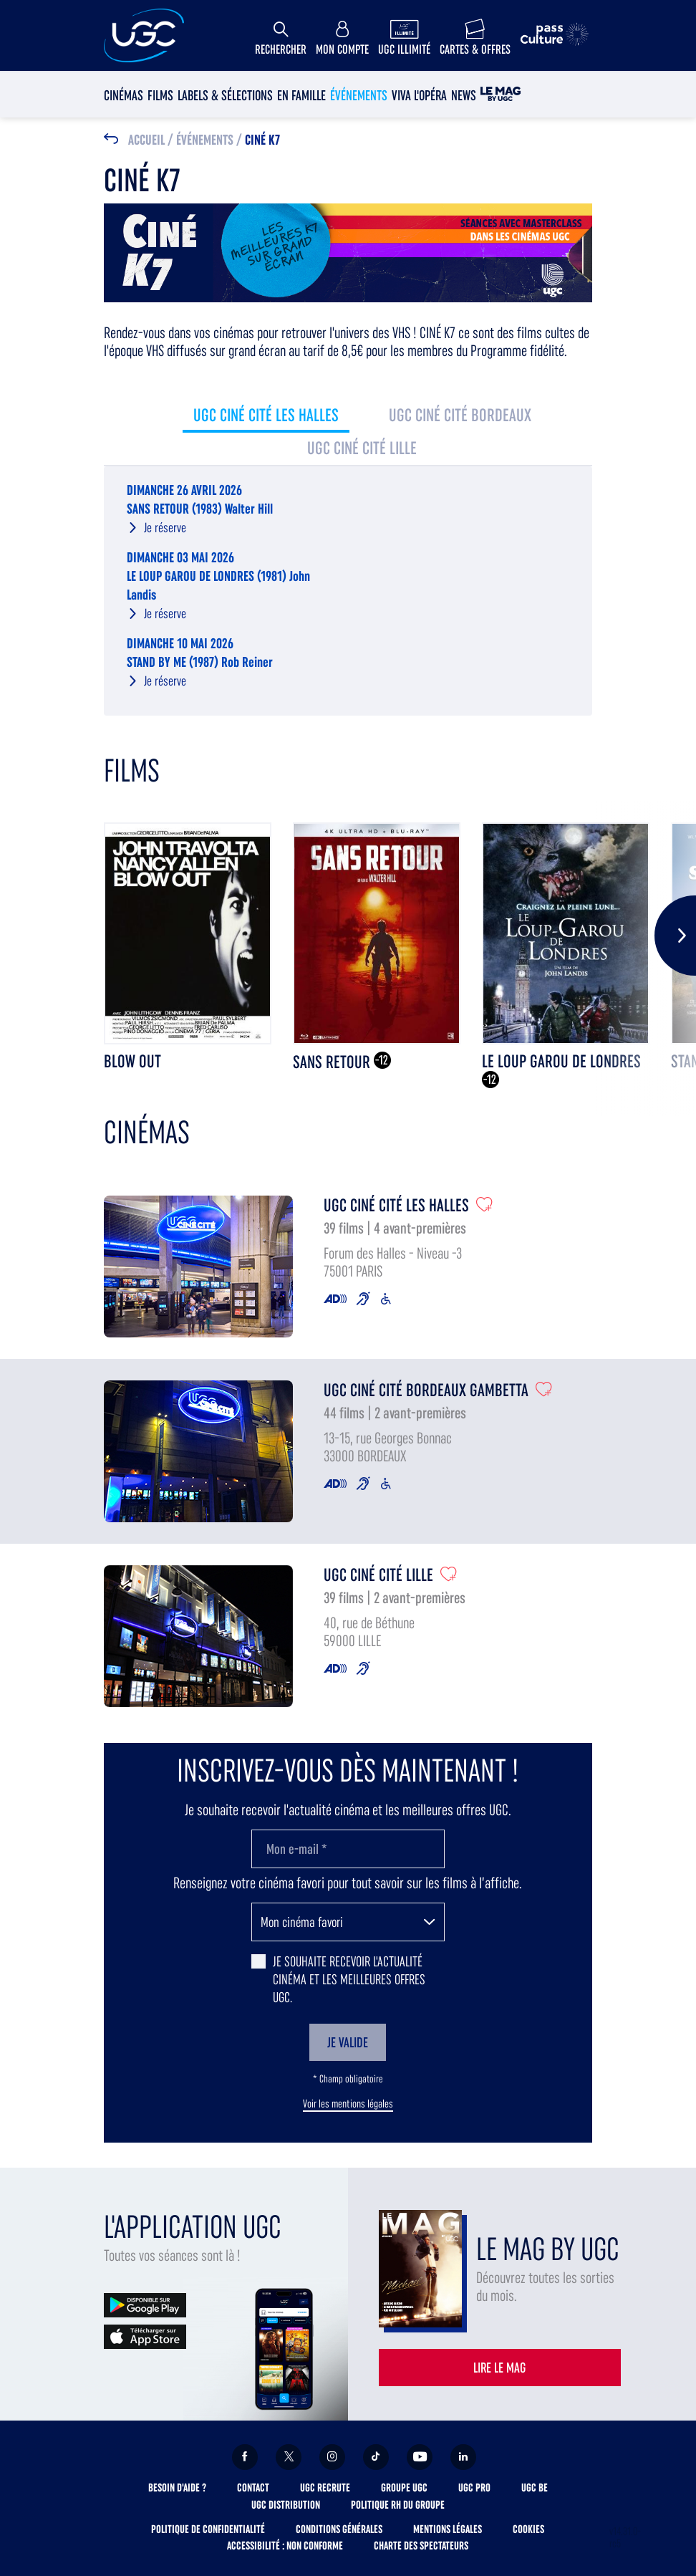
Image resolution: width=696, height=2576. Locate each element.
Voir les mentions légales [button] (348, 2103)
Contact (253, 2487)
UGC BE (534, 2487)
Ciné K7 (262, 140)
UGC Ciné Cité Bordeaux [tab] (460, 415)
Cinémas (123, 95)
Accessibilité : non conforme (285, 2545)
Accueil (146, 140)
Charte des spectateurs (421, 2545)
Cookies (528, 2529)
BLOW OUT (132, 1061)
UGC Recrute (325, 2487)
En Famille (301, 95)
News (463, 95)
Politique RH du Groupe (398, 2505)
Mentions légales (447, 2529)
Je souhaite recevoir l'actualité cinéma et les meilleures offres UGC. (349, 1979)
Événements (358, 95)
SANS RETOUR (333, 1062)
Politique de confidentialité (208, 2529)
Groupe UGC (404, 2487)
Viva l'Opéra (419, 95)
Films (160, 95)
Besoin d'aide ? (177, 2487)
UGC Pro (474, 2487)
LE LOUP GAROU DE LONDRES (561, 1061)
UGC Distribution (285, 2505)
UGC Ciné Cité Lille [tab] (362, 448)
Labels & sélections (225, 95)
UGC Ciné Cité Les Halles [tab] (266, 415)
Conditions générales (339, 2529)
